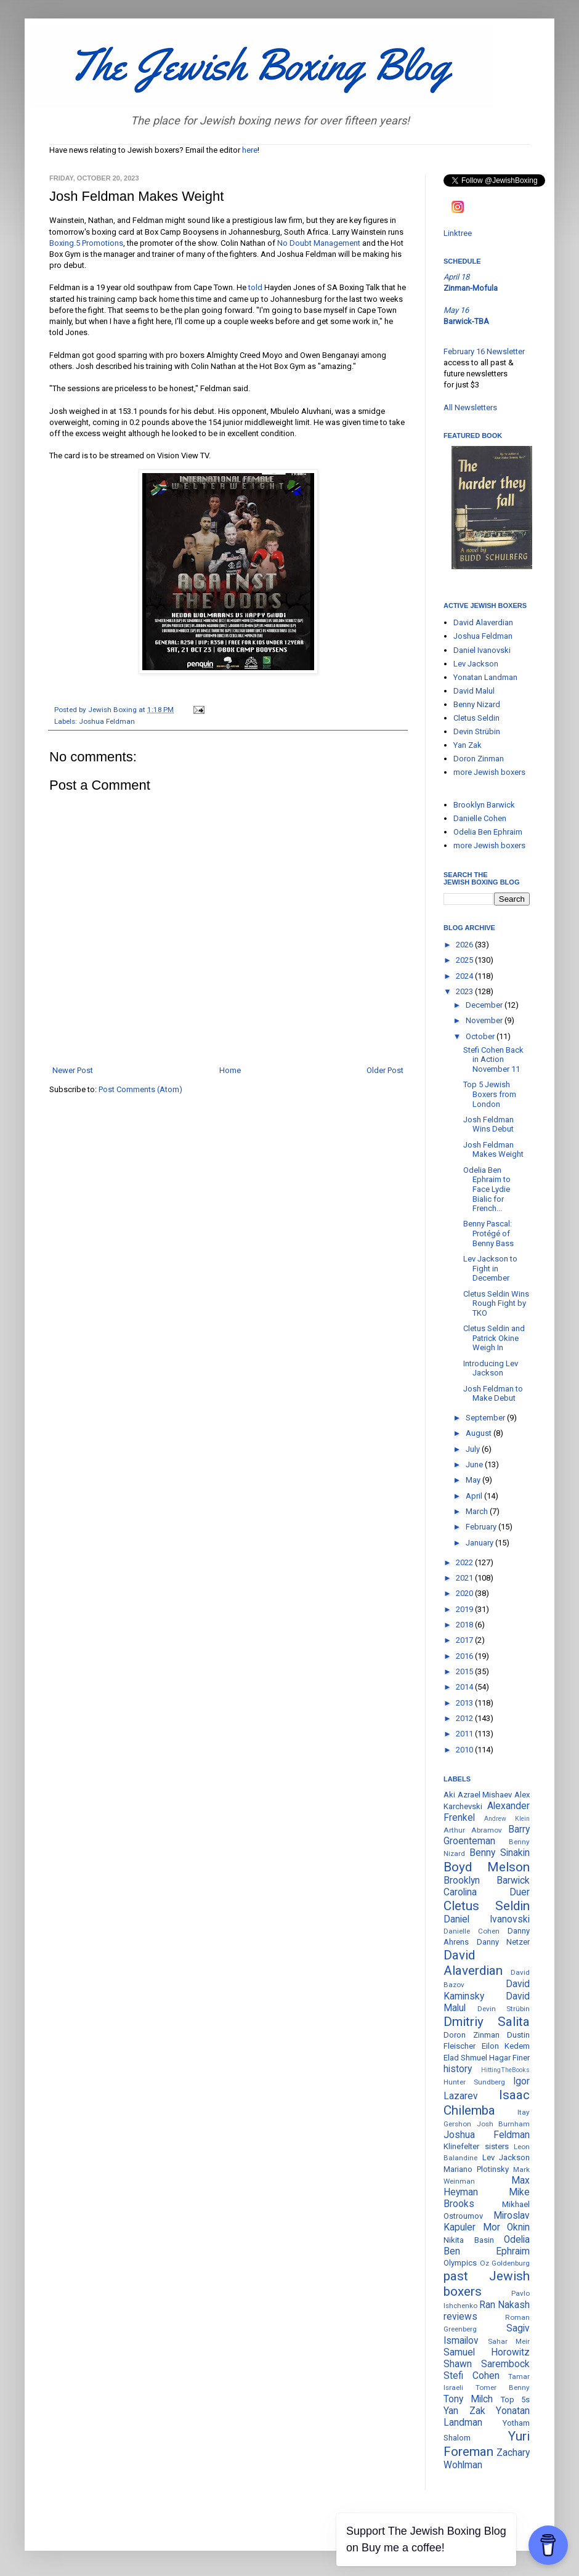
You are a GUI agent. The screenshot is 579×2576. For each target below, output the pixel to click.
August (479, 1433)
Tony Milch (468, 2399)
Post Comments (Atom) (140, 1089)
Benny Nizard (476, 704)
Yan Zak (467, 745)
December (485, 1005)
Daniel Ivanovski (482, 650)
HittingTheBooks (505, 2070)
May (474, 1479)
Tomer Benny (503, 2387)
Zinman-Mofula (470, 288)
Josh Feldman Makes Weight (493, 1149)
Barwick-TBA (466, 321)
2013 (465, 1702)
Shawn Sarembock (486, 2364)
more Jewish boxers (489, 772)
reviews (460, 2316)
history (457, 2069)
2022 (465, 1562)
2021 (465, 1577)
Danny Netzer (503, 1941)
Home (230, 1070)
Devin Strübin (476, 731)
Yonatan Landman (485, 677)
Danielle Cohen (479, 818)
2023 (465, 991)
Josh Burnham (503, 2124)
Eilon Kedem (506, 2046)
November (485, 1020)
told (255, 287)
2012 (465, 1718)
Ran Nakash (504, 2305)
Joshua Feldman (107, 721)
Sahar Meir (509, 2341)
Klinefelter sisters (476, 2146)
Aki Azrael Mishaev (477, 1794)
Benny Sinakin (499, 1852)
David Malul (474, 690)
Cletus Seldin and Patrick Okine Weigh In (494, 1338)
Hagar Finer (509, 2057)
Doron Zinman (478, 758)
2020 (465, 1593)
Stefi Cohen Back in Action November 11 (493, 1059)
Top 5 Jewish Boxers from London (489, 1094)
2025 (465, 960)
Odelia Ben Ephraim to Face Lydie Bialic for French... (487, 1189)
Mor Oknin (506, 2227)
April (475, 1496)
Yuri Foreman (486, 2444)
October (481, 1036)
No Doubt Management (318, 243)
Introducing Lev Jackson (490, 1368)
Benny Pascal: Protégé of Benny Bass (488, 1233)
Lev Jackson (475, 663)
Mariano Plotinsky (476, 2169)
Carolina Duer (486, 1892)
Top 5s (515, 2399)
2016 (465, 1656)
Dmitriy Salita (486, 2021)
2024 (465, 976)
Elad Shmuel (465, 2057)
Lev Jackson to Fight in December (490, 1268)
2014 (465, 1686)
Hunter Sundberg (474, 2082)
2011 (465, 1733)
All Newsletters (470, 407)
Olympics (460, 2262)
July (474, 1449)
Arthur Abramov (472, 1830)
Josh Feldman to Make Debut (493, 1393)
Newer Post (72, 1070)
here (249, 150)
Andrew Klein (507, 1819)
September (486, 1417)
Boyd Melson (486, 1867)
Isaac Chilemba (486, 2103)
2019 (465, 1609)
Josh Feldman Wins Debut (488, 1124)
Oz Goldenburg (505, 2263)
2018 (465, 1624)
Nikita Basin (468, 2240)
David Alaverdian (483, 622)
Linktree (457, 233)
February (482, 1526)
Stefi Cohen (471, 2375)
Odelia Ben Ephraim (487, 831)
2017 (465, 1640)
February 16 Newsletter (484, 351)
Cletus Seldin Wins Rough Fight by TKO (496, 1303)
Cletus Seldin (476, 718)
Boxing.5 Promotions (86, 243)
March (478, 1511)
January (480, 1542)
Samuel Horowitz (486, 2352)
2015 (465, 1671)
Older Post (384, 1070)
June (475, 1464)
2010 (465, 1749)
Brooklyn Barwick (484, 804)
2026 (465, 944)
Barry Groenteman (486, 1835)
